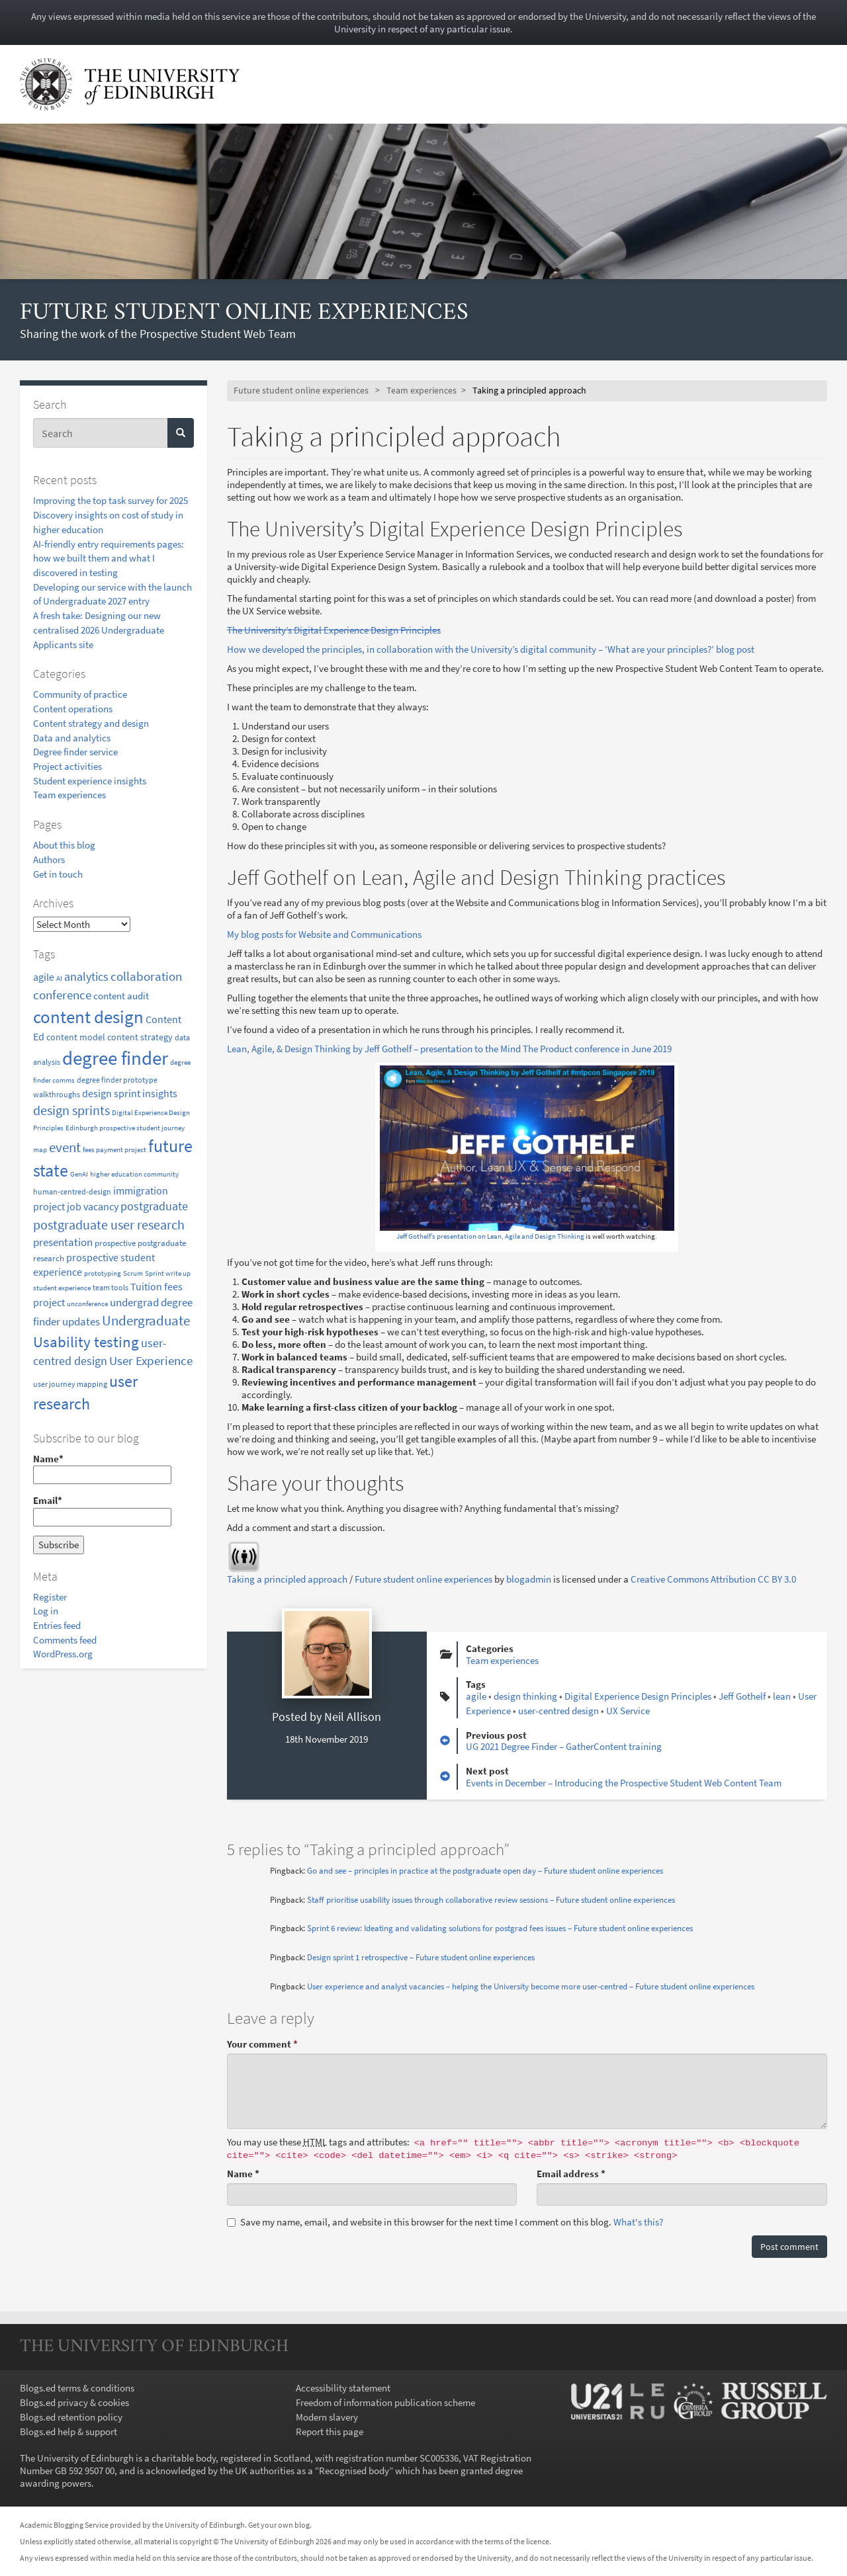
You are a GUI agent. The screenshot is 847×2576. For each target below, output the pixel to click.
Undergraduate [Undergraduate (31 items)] (146, 1320)
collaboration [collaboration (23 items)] (146, 976)
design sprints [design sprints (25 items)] (71, 1110)
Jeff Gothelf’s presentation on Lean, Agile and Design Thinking (490, 1236)
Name (243, 2173)
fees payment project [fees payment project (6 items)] (114, 1149)
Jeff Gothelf (742, 1696)
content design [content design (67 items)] (88, 1017)
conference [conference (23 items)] (62, 995)
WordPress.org (63, 1653)
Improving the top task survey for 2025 (110, 500)
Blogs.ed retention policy (71, 2417)
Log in (45, 1610)
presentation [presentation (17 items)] (63, 1242)
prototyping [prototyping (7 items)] (102, 1273)
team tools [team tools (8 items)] (110, 1287)
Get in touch (58, 874)
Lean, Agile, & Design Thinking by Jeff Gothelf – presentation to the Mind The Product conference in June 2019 (449, 1048)
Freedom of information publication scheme (385, 2402)
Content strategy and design (91, 723)
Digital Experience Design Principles (637, 1696)
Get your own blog (279, 2525)
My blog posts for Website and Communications (324, 934)
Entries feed (57, 1625)
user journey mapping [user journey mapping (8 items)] (70, 1384)
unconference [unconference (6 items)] (87, 1304)
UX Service (628, 1710)
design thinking (525, 1696)
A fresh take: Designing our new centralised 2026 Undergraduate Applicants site (98, 629)
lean (782, 1696)
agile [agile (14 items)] (43, 976)
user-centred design (558, 1710)
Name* (102, 1468)
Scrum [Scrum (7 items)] (133, 1273)
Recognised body (354, 2470)
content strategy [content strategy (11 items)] (140, 1037)
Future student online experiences (244, 313)
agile (476, 1696)
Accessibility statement (343, 2388)
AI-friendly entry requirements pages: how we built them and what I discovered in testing (108, 558)
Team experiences (69, 794)
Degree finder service (75, 751)
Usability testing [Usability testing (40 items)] (86, 1341)
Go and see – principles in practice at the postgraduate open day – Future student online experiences (485, 1870)
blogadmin (528, 1579)
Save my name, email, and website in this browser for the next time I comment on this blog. (445, 2222)
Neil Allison (352, 1716)
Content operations (72, 708)
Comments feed (65, 1640)
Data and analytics (72, 737)
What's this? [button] (638, 2222)
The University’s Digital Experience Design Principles (334, 630)
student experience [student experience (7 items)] (62, 1287)
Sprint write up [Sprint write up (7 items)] (168, 1273)
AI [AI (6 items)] (59, 978)
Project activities (67, 766)
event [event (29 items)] (65, 1147)
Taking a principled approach (287, 1579)
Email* (102, 1510)
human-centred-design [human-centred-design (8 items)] (72, 1191)
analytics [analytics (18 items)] (86, 977)
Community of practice (80, 694)
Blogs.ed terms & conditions (77, 2388)
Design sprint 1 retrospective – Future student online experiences (421, 1957)
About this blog (64, 845)
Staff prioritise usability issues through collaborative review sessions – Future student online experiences (491, 1899)
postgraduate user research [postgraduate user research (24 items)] (109, 1225)
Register (50, 1597)
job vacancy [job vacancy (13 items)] (92, 1206)
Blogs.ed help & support (68, 2431)
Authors (49, 859)
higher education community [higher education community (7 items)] (134, 1174)
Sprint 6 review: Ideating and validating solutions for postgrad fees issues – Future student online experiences (500, 1928)
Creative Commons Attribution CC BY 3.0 (713, 1579)
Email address (571, 2173)
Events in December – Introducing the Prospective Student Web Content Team (623, 1782)
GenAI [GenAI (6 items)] (79, 1174)
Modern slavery (327, 2417)
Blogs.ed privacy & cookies (74, 2402)
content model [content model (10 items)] (75, 1037)
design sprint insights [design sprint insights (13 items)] (129, 1093)
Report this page (329, 2431)
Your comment (262, 2044)
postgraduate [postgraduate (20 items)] (154, 1206)
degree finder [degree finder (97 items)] (115, 1058)
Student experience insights (89, 780)
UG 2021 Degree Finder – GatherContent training (564, 1746)
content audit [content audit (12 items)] (121, 995)
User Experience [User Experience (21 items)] (151, 1360)
